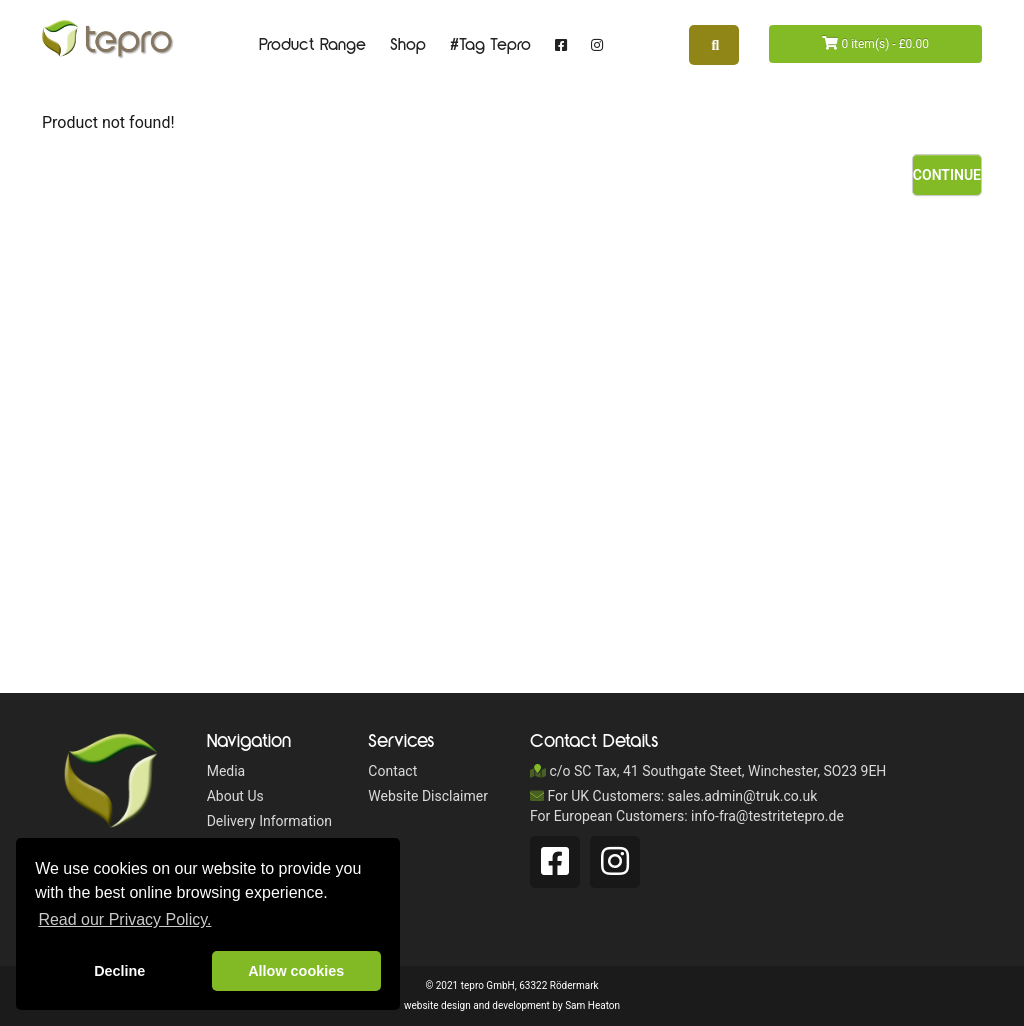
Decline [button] (119, 971)
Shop (408, 45)
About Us (235, 796)
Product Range (312, 45)
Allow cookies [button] (296, 971)
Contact (392, 771)
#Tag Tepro (490, 45)
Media (226, 771)
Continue (947, 175)
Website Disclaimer (428, 796)
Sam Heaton (592, 1005)
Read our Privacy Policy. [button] (124, 919)
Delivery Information (269, 821)
